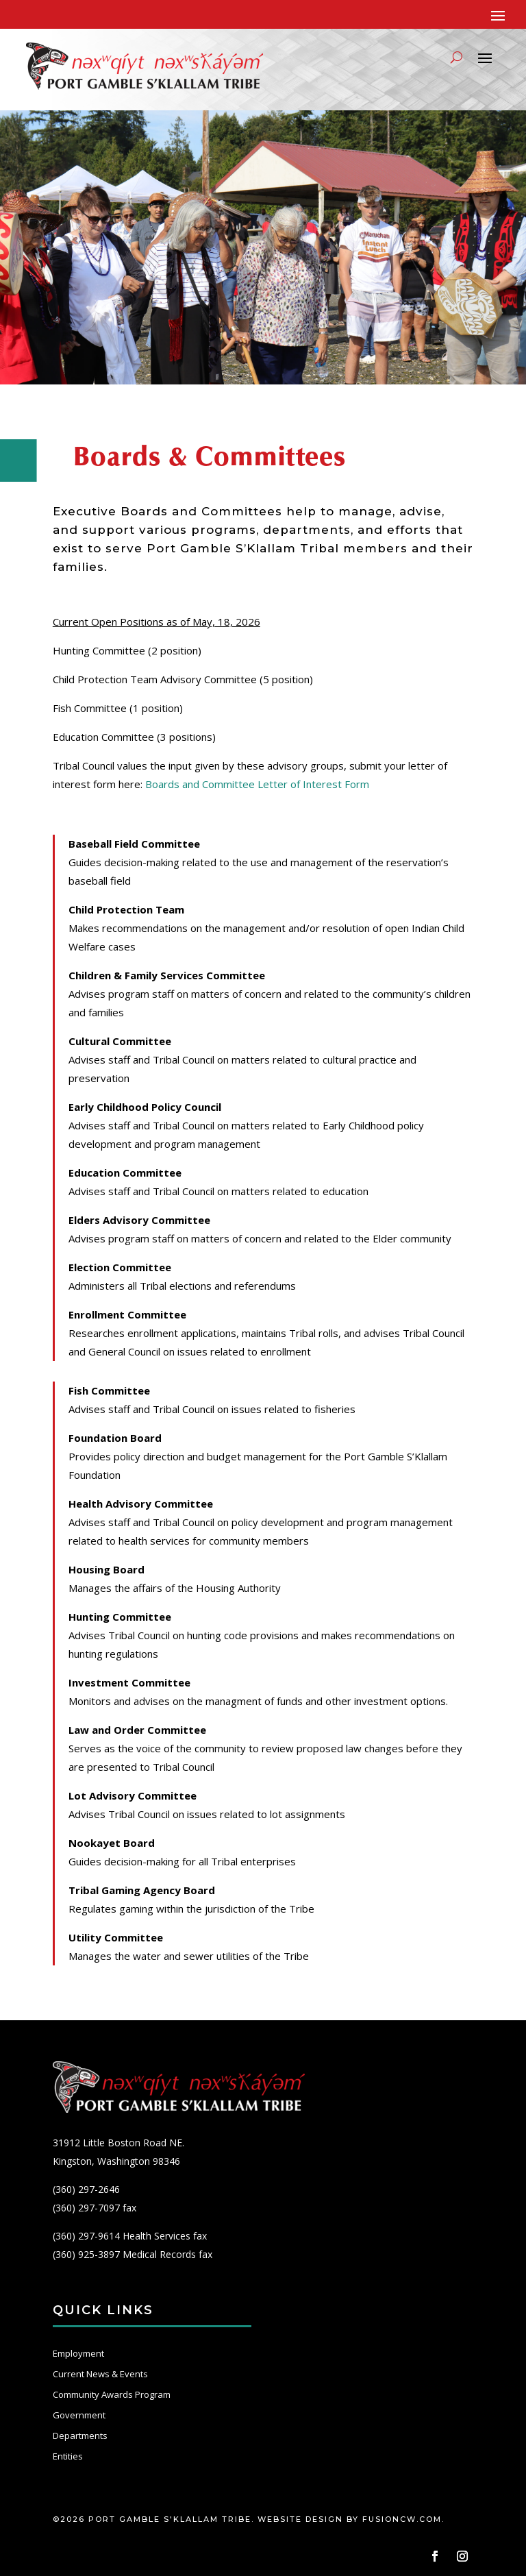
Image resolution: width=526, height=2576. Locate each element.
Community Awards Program (112, 2394)
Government (79, 2415)
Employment (78, 2353)
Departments (80, 2435)
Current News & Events (100, 2374)
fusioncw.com (402, 2519)
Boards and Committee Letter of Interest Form (257, 784)
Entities (68, 2456)
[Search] (456, 57)
